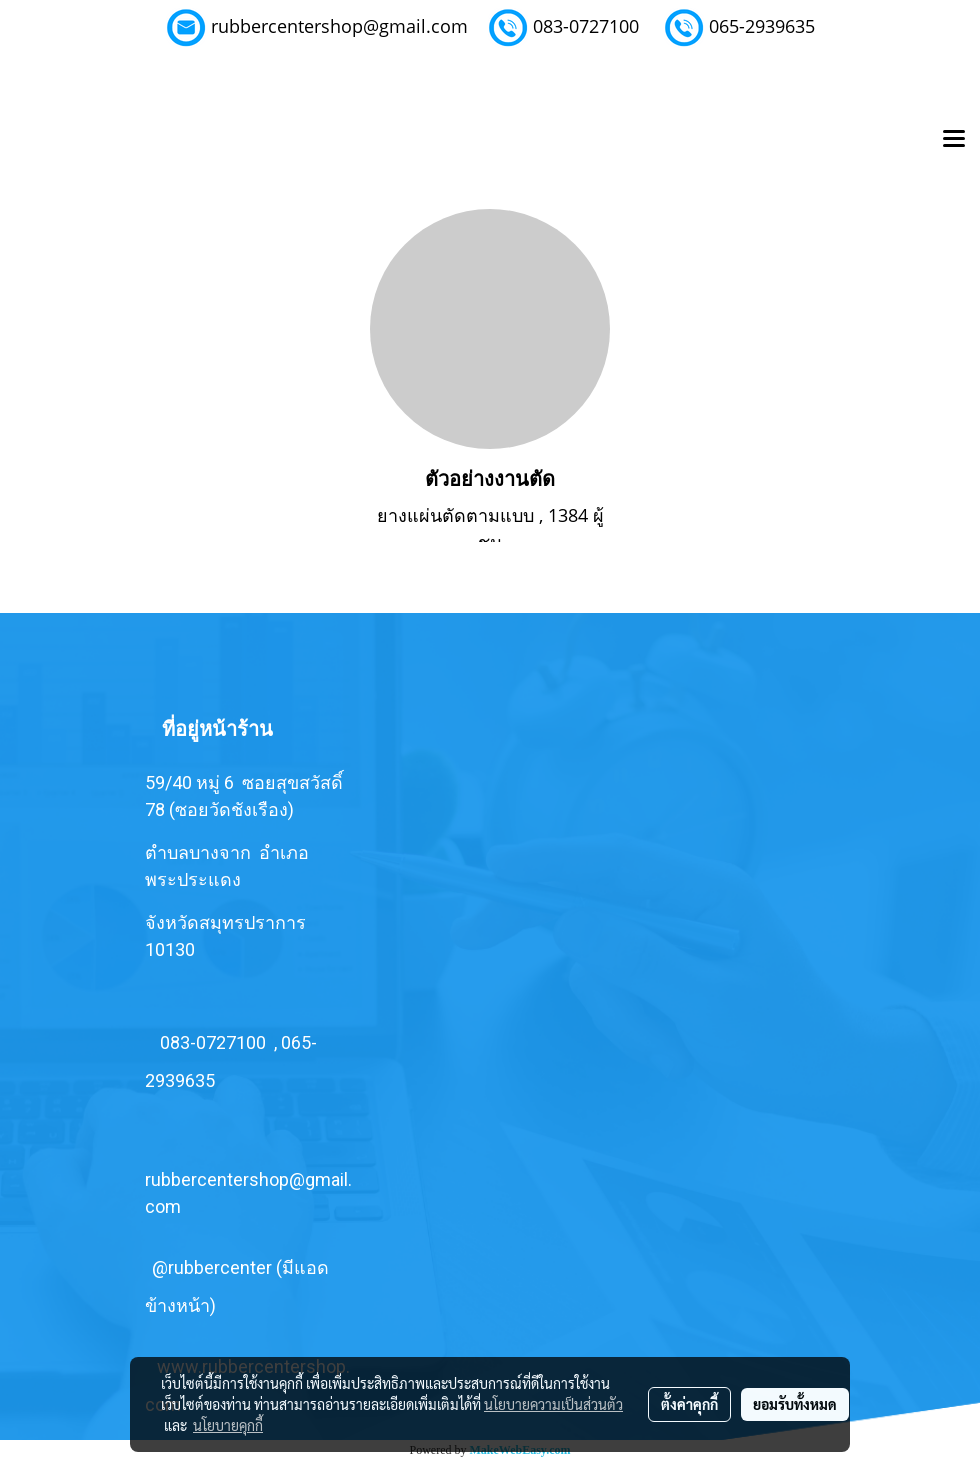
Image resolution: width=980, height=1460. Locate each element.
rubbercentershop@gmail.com (339, 26)
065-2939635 (762, 26)
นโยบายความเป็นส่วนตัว (553, 1404)
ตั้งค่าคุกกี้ (689, 1404)
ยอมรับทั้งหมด (795, 1404)
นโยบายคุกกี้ (228, 1425)
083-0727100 (586, 26)
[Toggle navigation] (954, 140)
